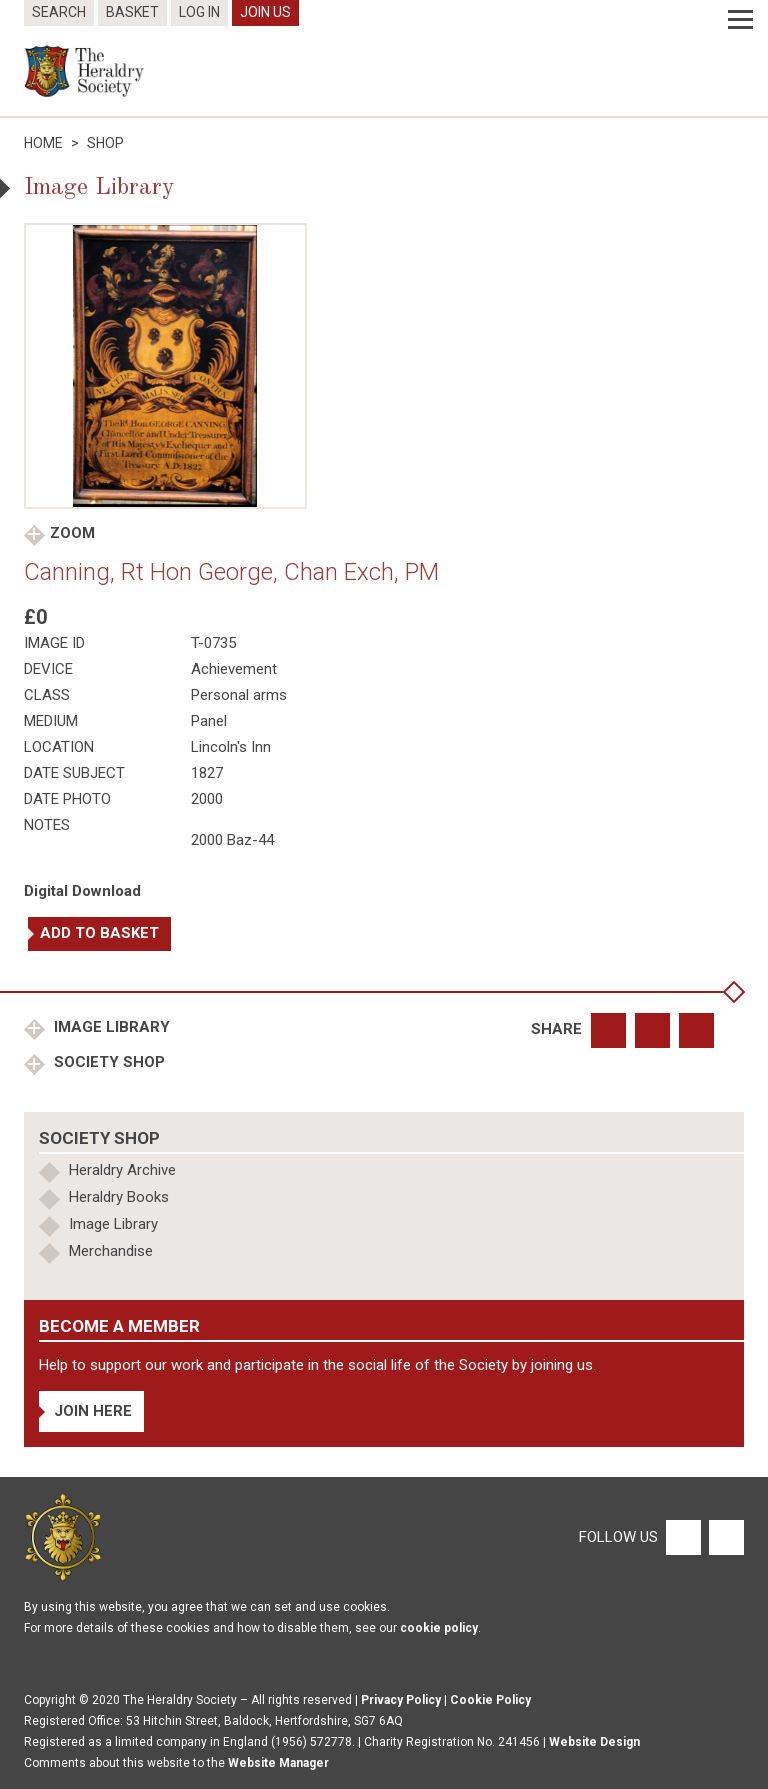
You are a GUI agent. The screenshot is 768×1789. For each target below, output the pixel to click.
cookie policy (439, 1628)
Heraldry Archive (122, 1170)
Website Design (594, 1742)
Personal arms (239, 695)
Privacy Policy (401, 1700)
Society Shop (107, 1062)
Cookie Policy (490, 1700)
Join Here (93, 1411)
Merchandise (111, 1251)
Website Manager (278, 1763)
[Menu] (740, 20)
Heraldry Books (119, 1197)
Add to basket (99, 933)
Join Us (265, 12)
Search (59, 12)
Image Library (110, 1027)
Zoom (72, 533)
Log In (199, 12)
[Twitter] (724, 1536)
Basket (132, 12)
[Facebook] (682, 1536)
